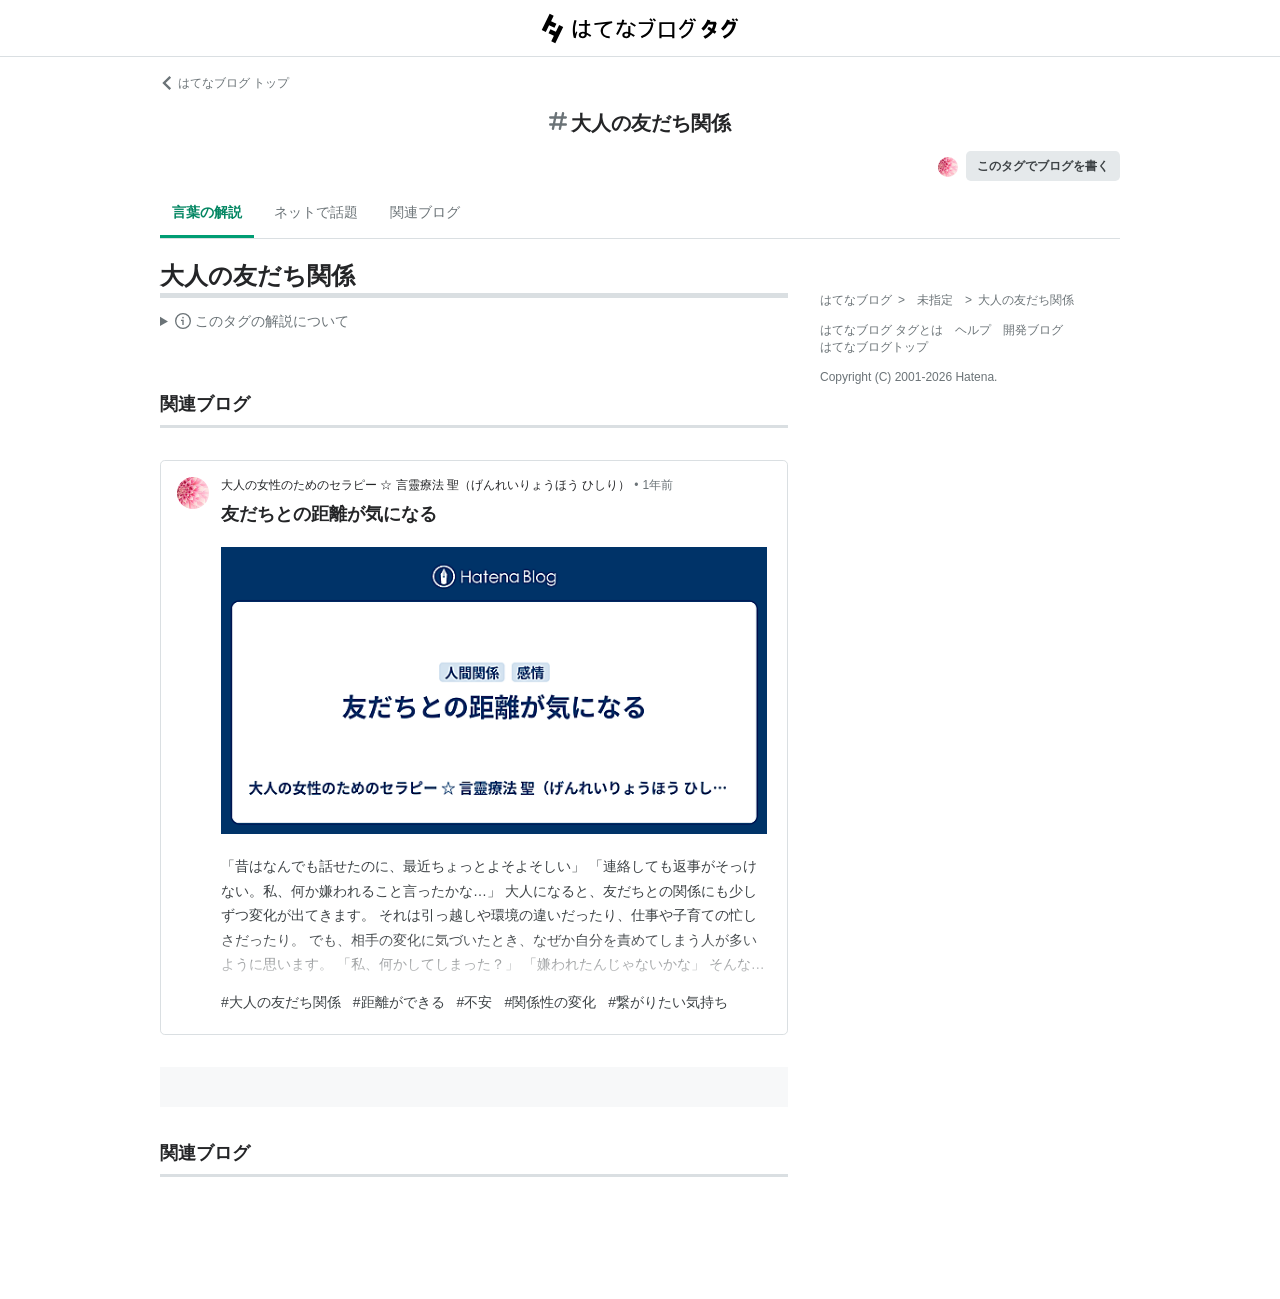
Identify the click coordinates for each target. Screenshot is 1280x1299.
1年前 (658, 485)
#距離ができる (399, 1002)
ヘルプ (973, 330)
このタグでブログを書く (1043, 166)
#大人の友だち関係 (281, 1002)
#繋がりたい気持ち (668, 1002)
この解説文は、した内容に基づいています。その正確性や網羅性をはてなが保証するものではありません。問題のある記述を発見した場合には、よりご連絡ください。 (254, 324)
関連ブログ (425, 212)
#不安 (475, 1002)
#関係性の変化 (550, 1002)
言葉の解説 (207, 212)
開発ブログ (1033, 330)
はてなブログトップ (874, 347)
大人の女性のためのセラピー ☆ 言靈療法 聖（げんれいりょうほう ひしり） (425, 485)
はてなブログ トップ (224, 83)
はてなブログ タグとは (881, 330)
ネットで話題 (316, 212)
